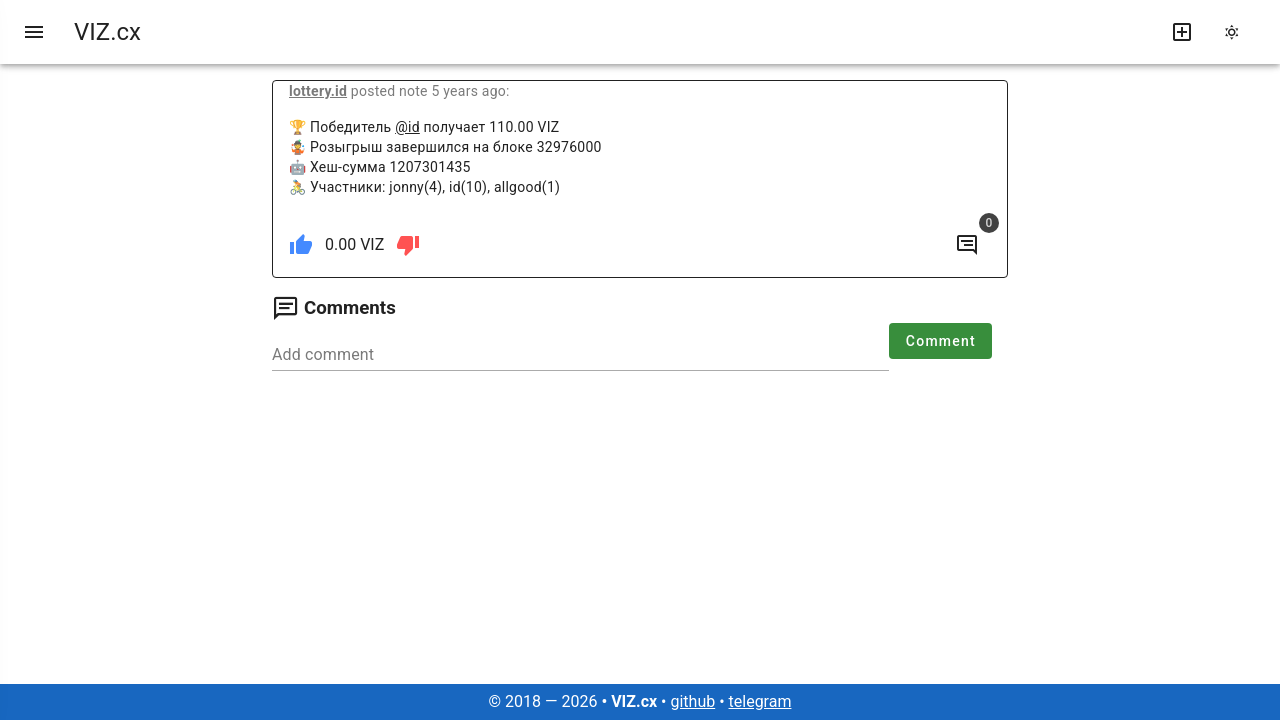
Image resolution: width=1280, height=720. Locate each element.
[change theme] (1238, 32)
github (692, 701)
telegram (760, 701)
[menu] (34, 32)
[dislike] (408, 245)
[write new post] (1182, 32)
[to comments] (967, 245)
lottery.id (318, 91)
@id (407, 127)
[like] (301, 245)
